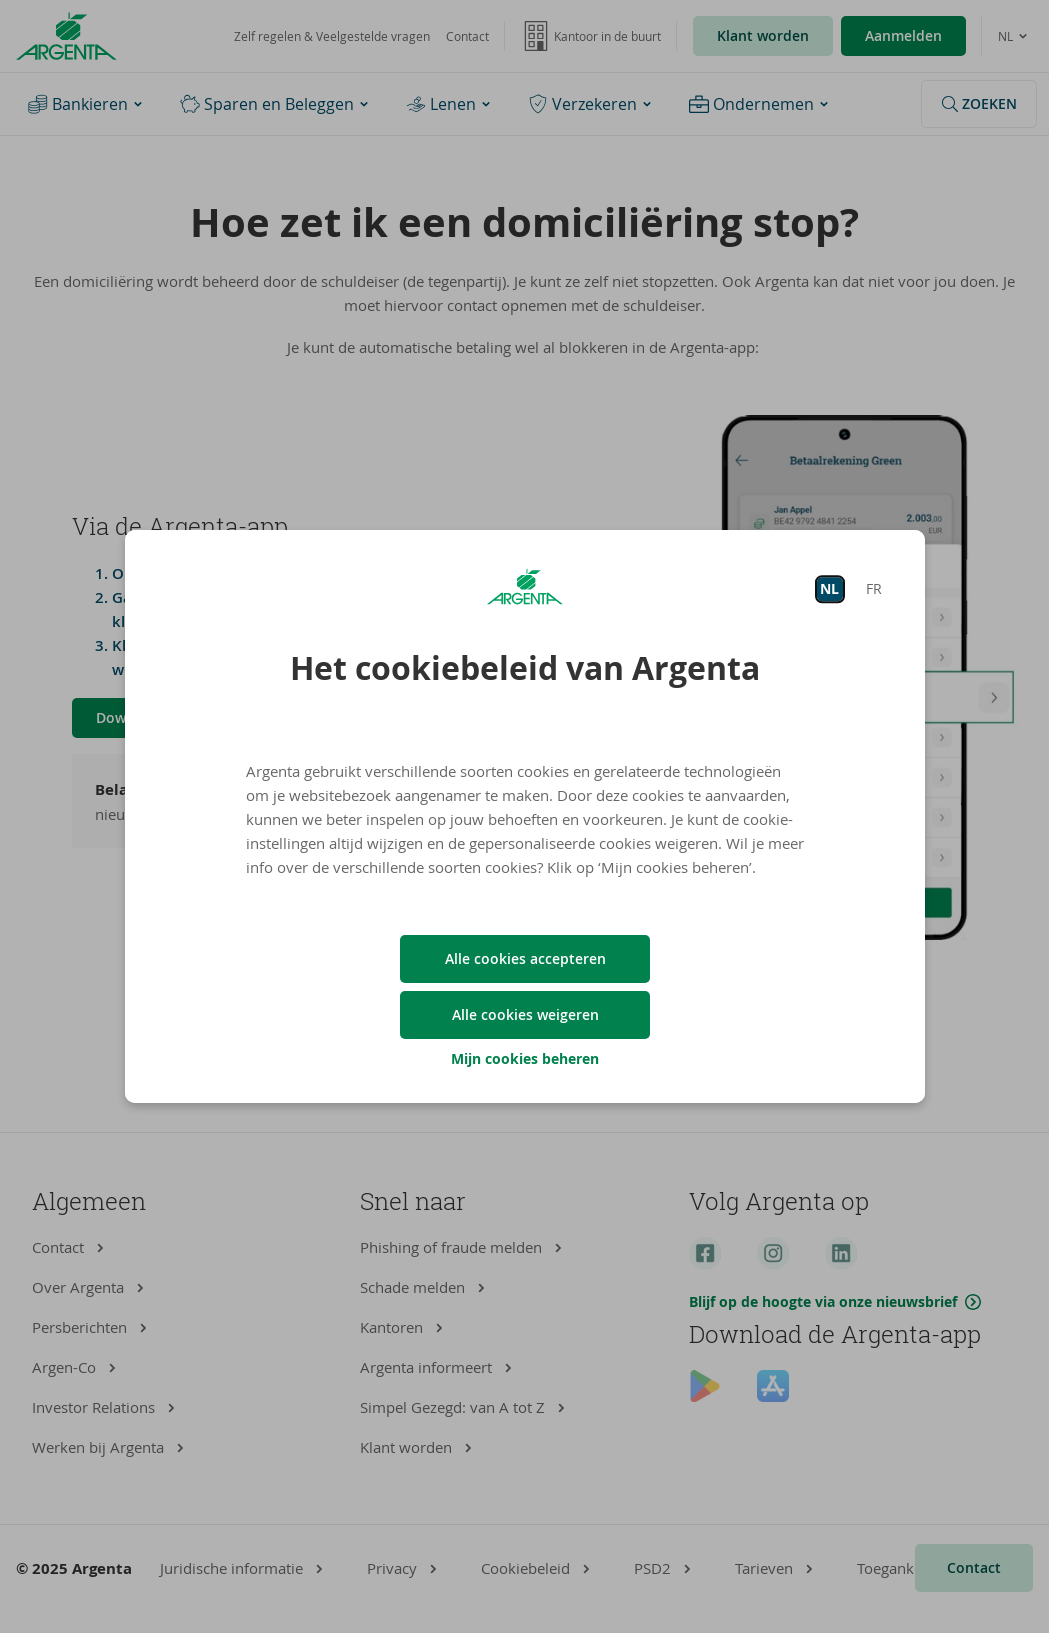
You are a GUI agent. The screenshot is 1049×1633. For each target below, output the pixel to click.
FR (873, 588)
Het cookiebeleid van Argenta (525, 668)
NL (829, 588)
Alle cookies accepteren (524, 958)
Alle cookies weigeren (524, 1014)
